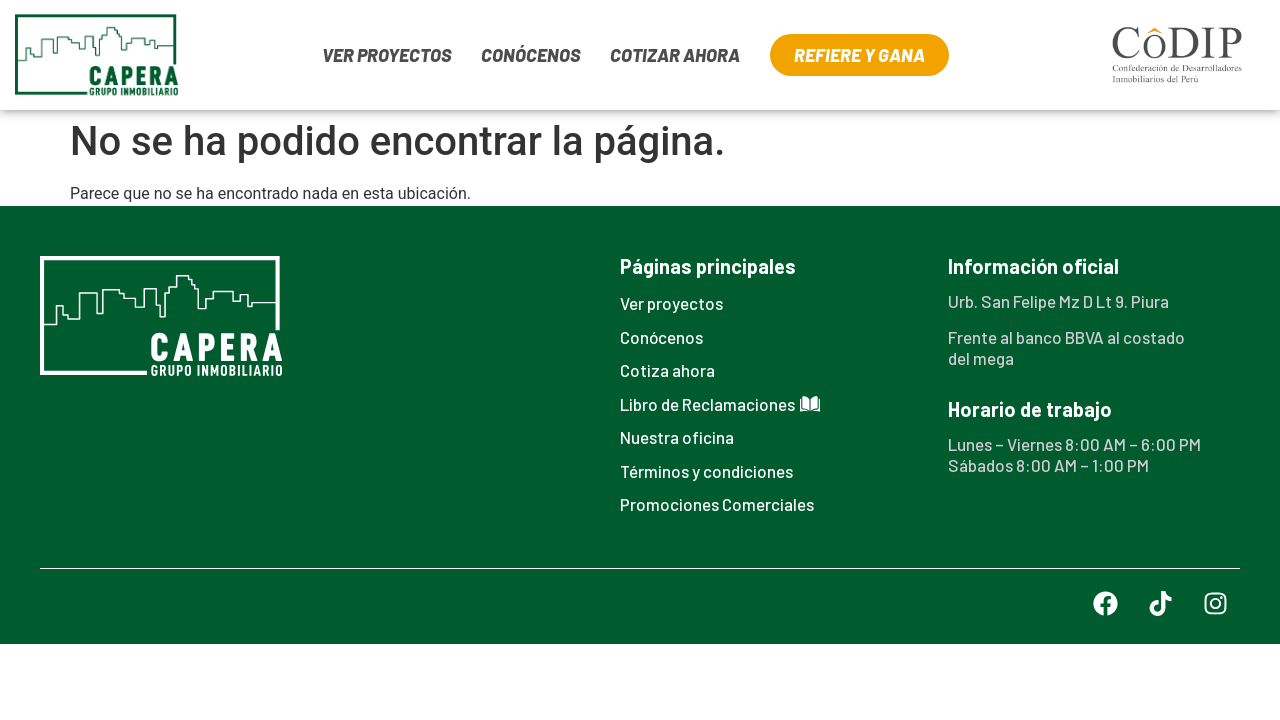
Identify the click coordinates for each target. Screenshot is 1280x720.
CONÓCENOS (530, 55)
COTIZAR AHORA (675, 55)
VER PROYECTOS (386, 55)
